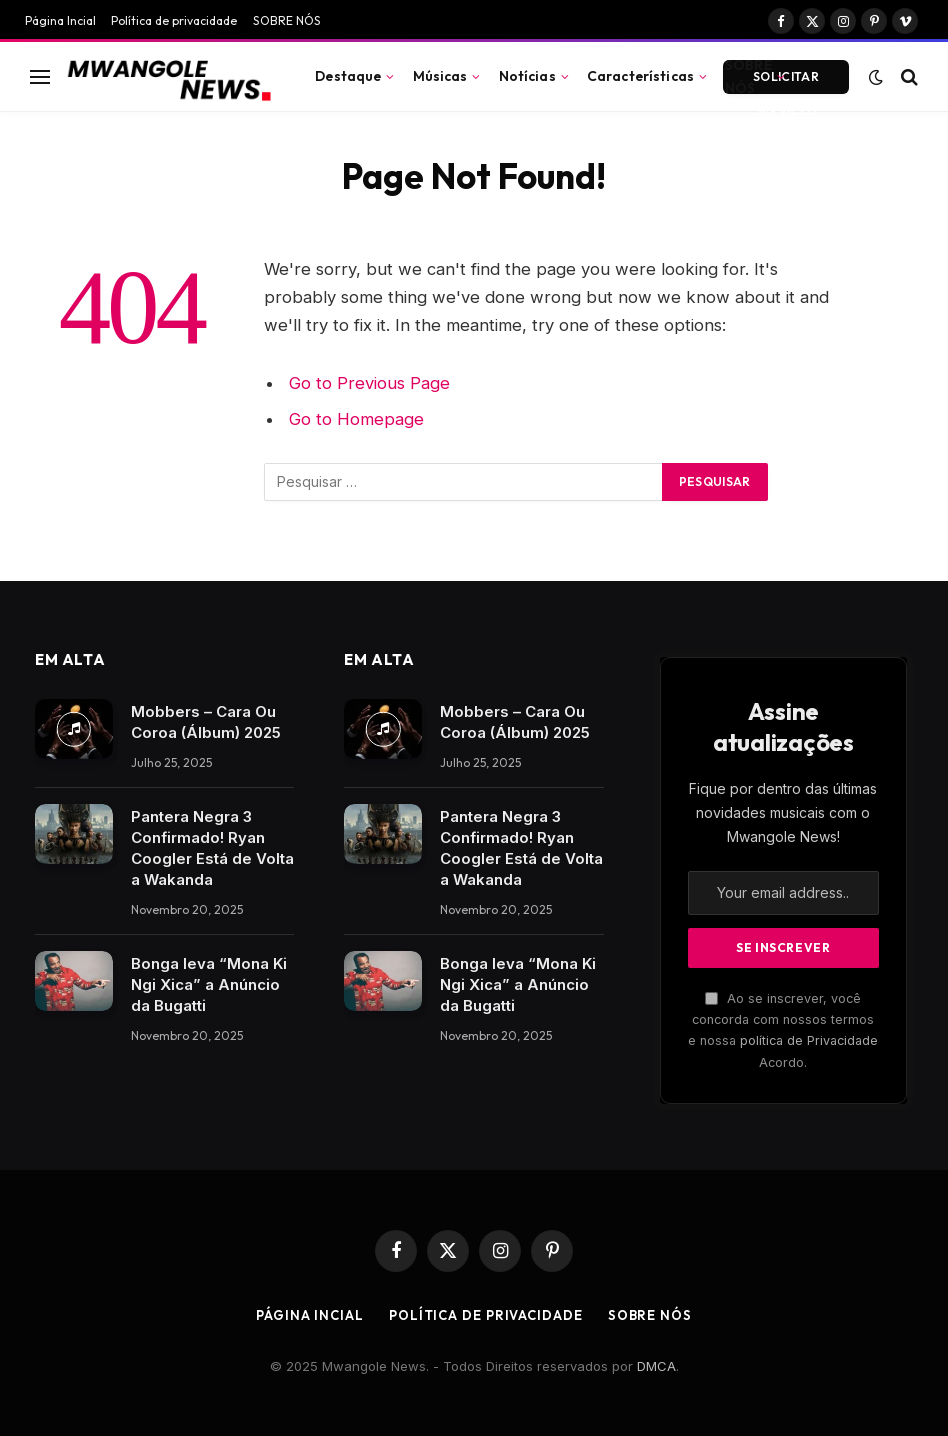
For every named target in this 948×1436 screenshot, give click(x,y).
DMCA (656, 1366)
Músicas (440, 76)
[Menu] (40, 76)
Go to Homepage (356, 419)
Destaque (348, 76)
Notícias (527, 76)
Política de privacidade (174, 20)
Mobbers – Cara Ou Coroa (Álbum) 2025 (206, 722)
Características (640, 76)
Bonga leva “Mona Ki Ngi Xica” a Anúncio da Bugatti (209, 984)
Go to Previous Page (369, 383)
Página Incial (60, 20)
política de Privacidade (809, 1040)
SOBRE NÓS (287, 20)
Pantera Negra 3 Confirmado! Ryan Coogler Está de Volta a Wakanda (212, 848)
